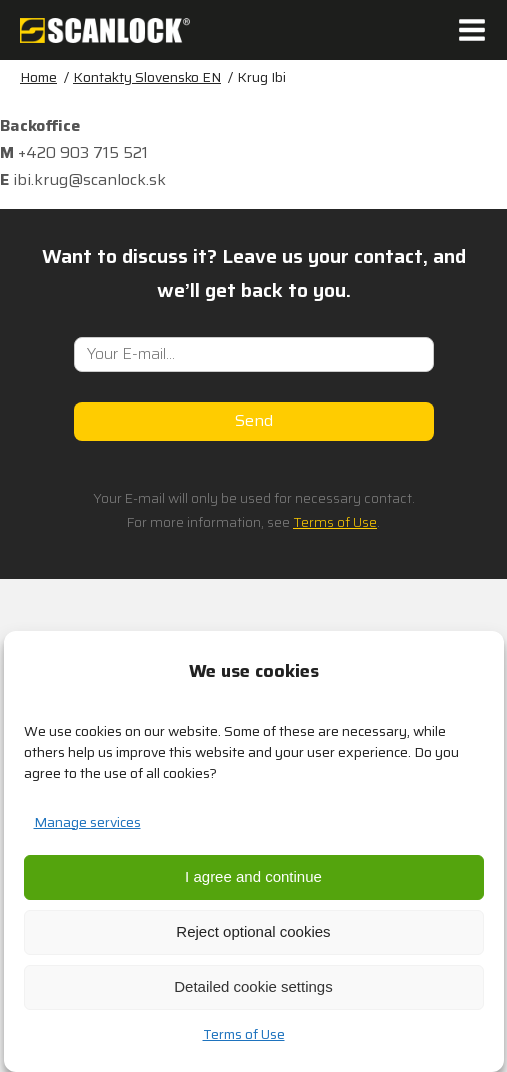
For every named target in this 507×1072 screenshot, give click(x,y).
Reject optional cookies (253, 931)
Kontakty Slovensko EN (147, 77)
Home (38, 77)
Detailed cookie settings (253, 986)
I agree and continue (253, 876)
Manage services (87, 822)
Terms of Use (244, 1034)
